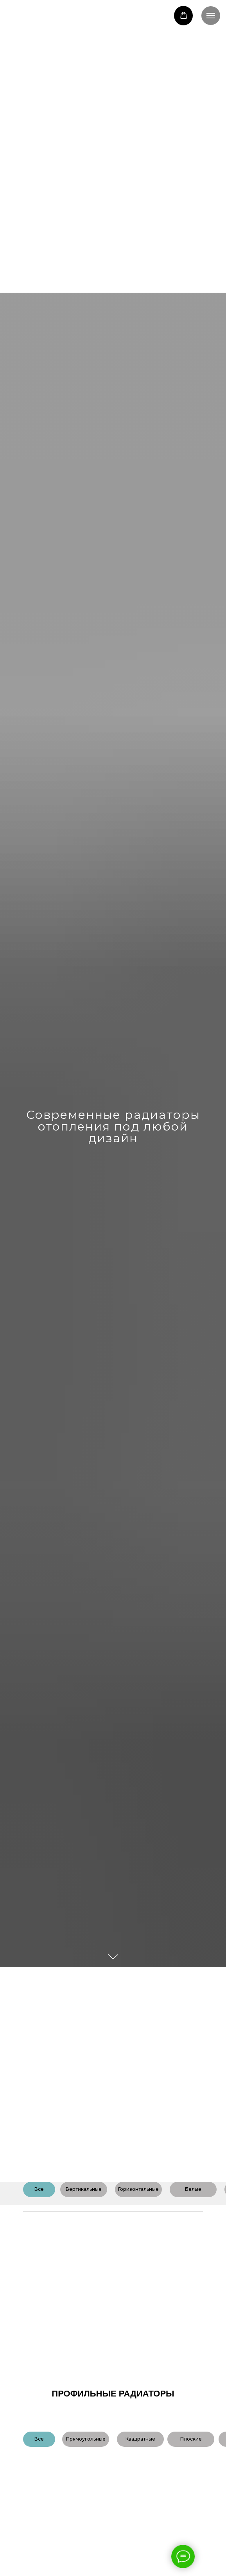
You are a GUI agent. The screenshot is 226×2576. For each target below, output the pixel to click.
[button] (183, 15)
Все (39, 2189)
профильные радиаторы (113, 2393)
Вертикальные (84, 2189)
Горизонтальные (138, 2189)
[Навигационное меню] (210, 15)
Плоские (191, 2439)
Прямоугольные (86, 2439)
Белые (193, 2189)
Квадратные (140, 2439)
